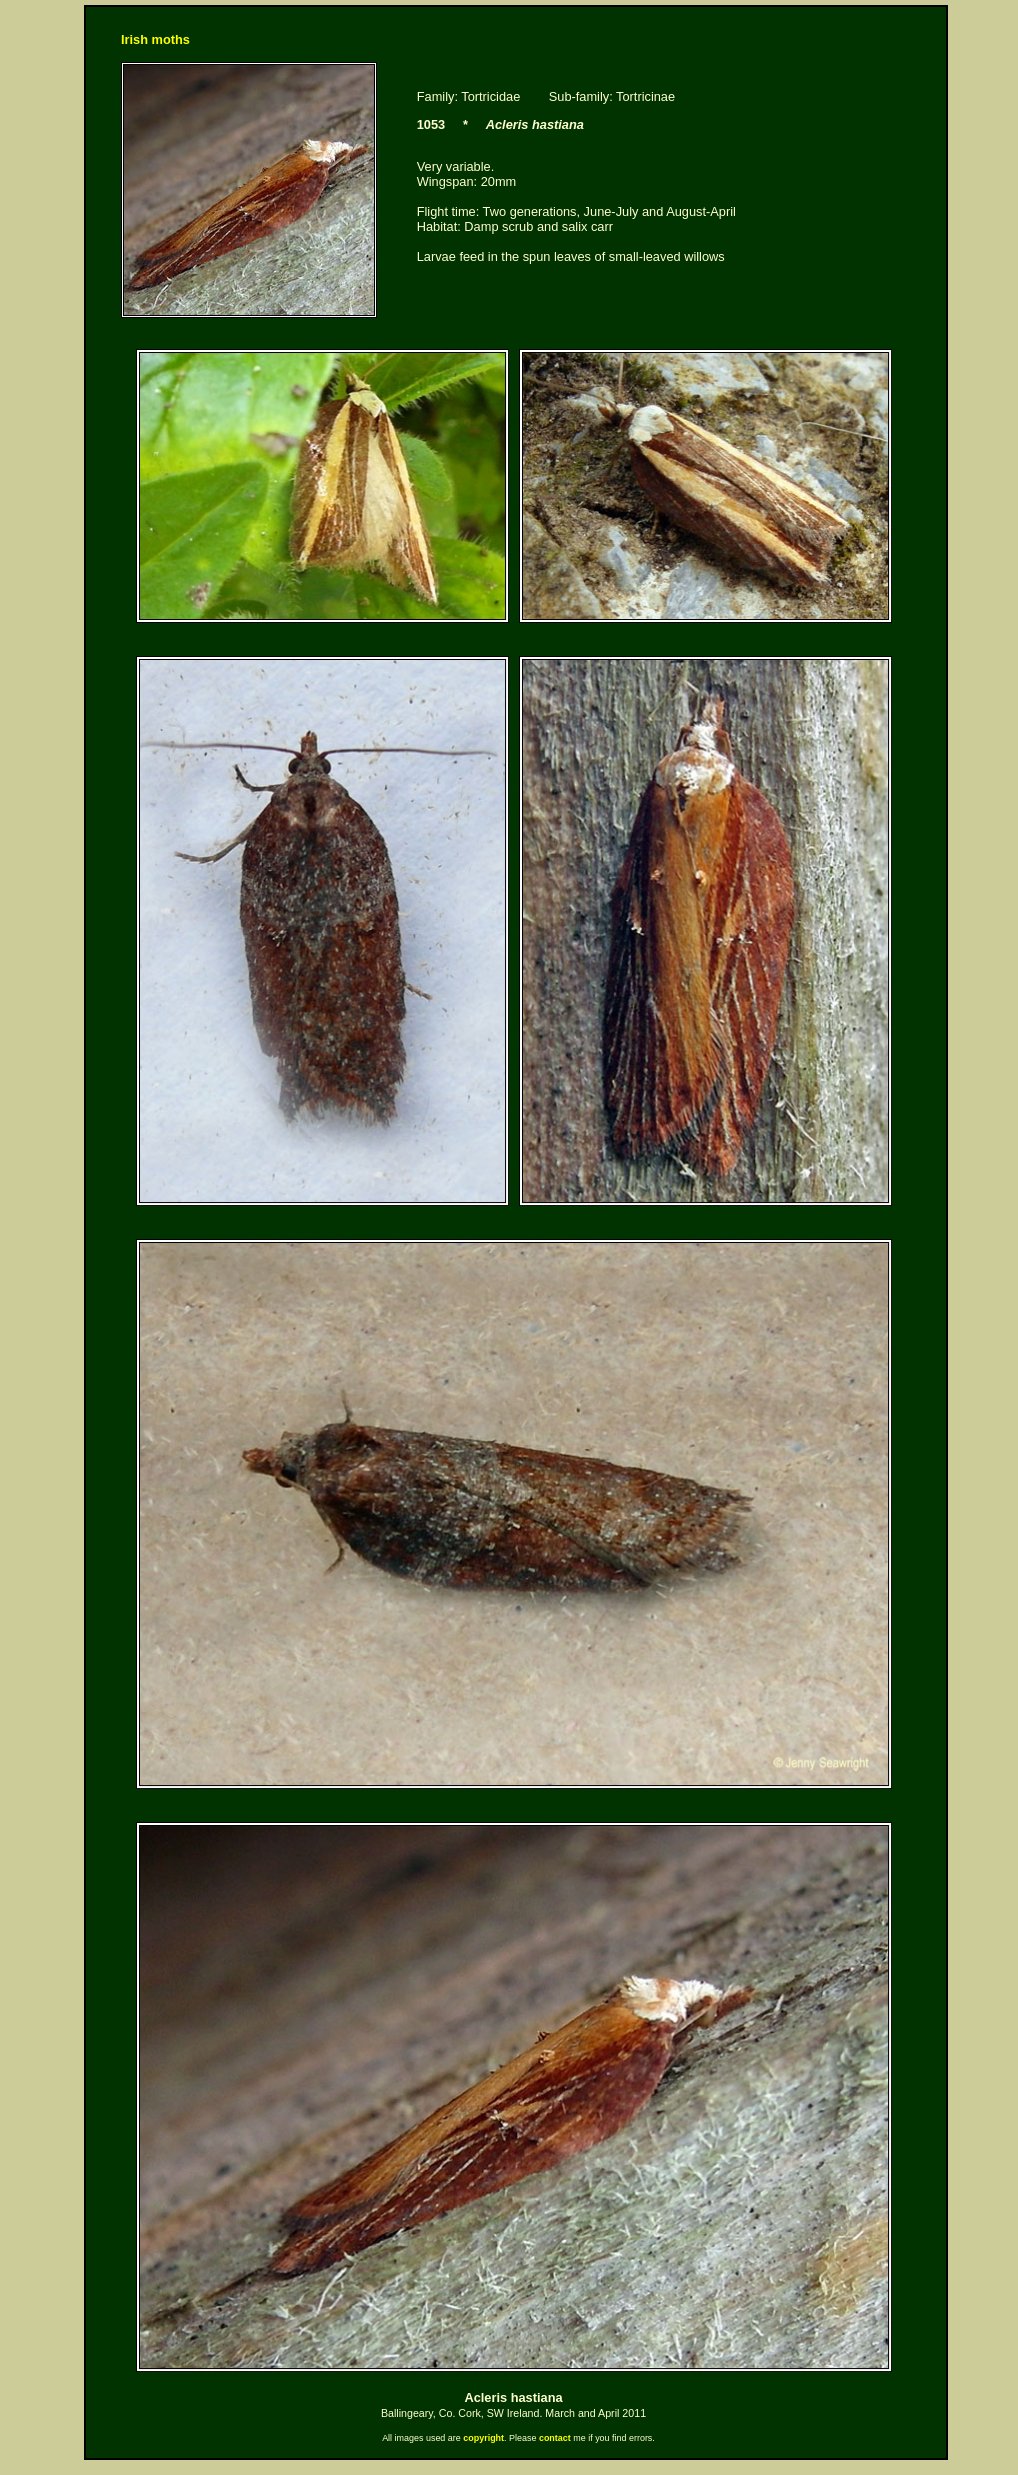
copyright (483, 2438)
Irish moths (155, 39)
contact (555, 2438)
